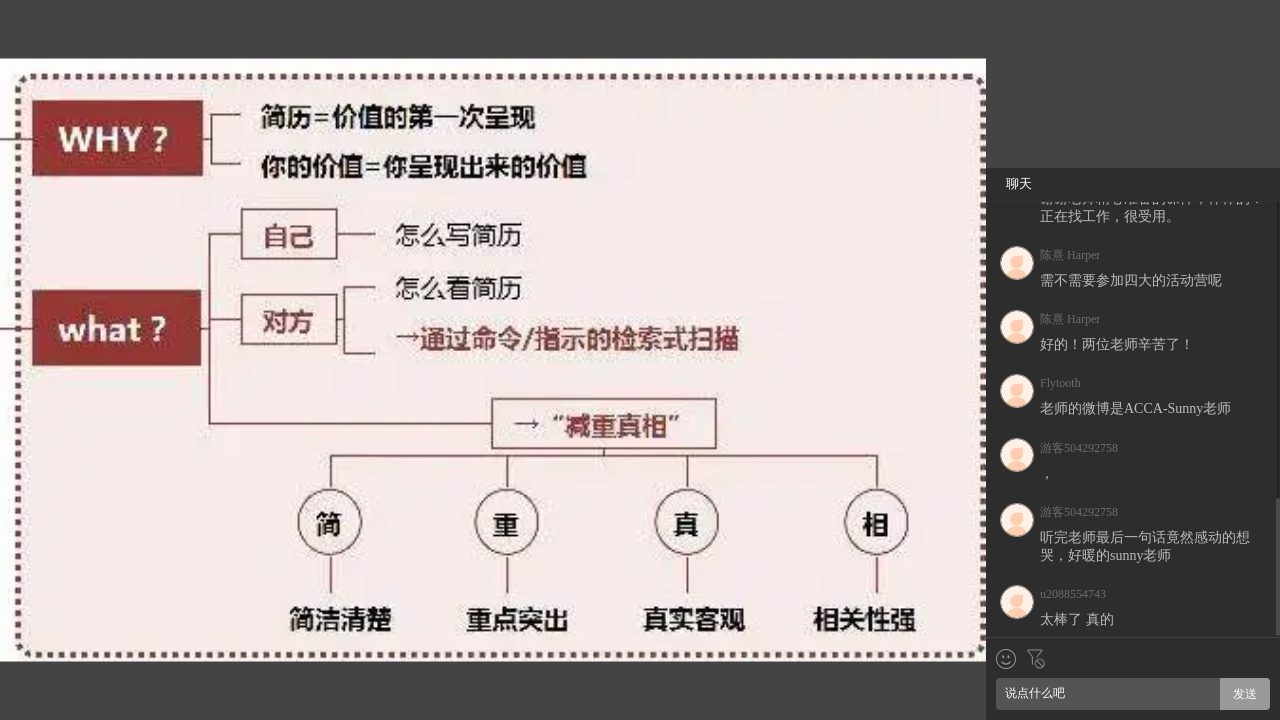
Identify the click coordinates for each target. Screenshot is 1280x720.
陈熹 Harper (1070, 255)
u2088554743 (1073, 594)
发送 (1245, 694)
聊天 (1019, 183)
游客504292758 (1079, 448)
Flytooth (1060, 383)
